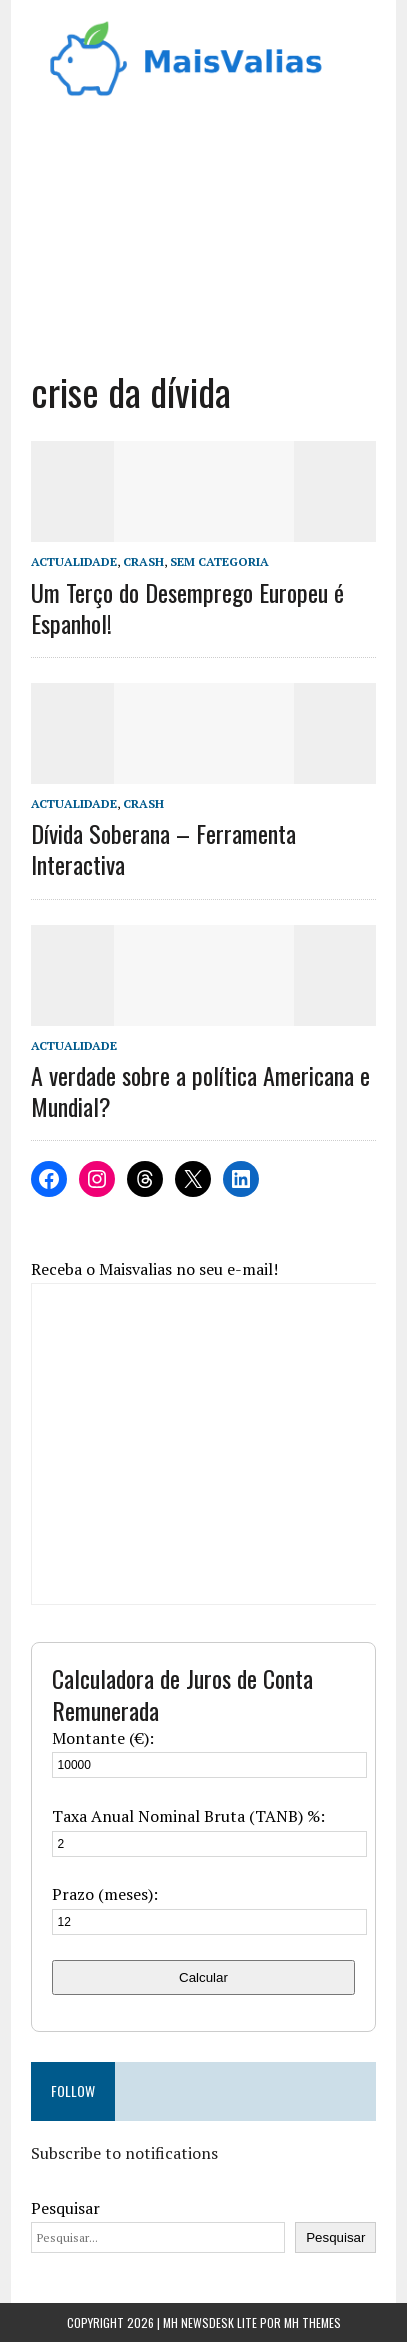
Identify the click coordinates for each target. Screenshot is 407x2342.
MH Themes (312, 2322)
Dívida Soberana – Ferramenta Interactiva (163, 848)
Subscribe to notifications (124, 2153)
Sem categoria (219, 561)
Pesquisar (65, 2208)
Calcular (203, 1977)
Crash (143, 561)
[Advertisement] (204, 227)
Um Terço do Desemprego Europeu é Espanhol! (187, 607)
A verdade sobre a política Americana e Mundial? (200, 1090)
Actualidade (74, 561)
